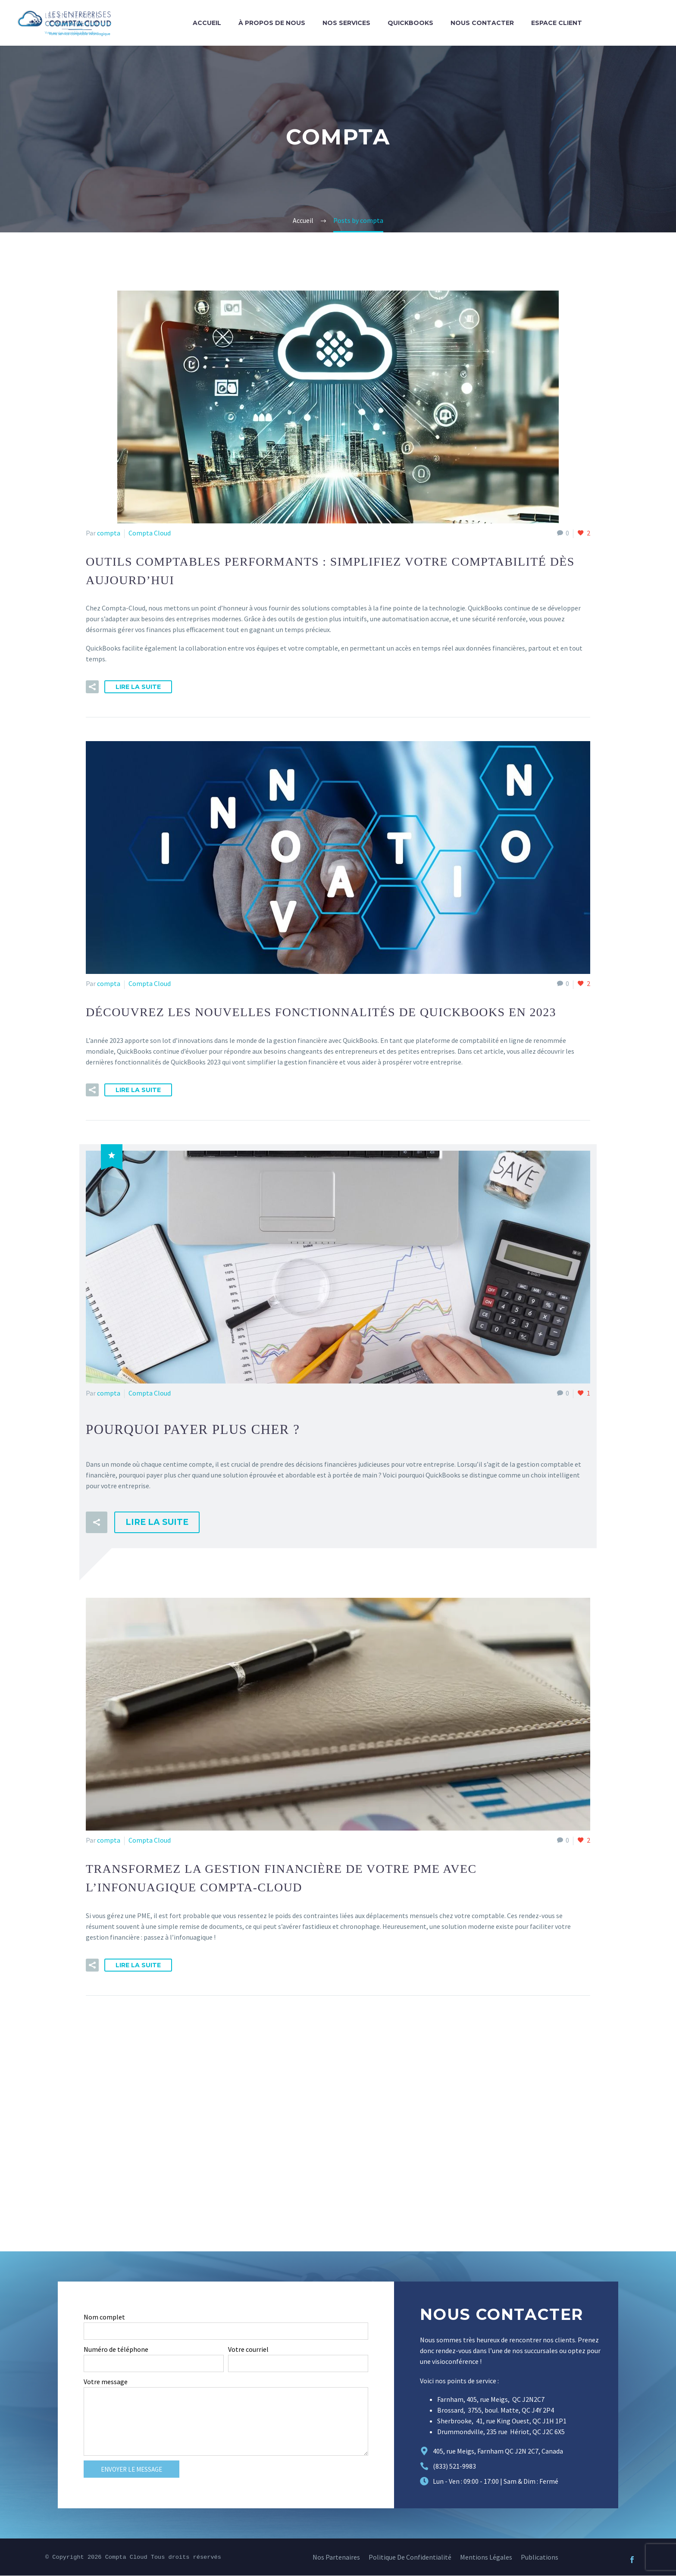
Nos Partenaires (336, 2557)
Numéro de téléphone (116, 2349)
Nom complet (104, 2317)
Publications (539, 2557)
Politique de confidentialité (410, 2557)
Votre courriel (248, 2349)
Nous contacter (482, 23)
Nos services (346, 23)
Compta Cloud (149, 533)
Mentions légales (486, 2557)
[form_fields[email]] (298, 2364)
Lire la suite (138, 687)
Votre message (106, 2382)
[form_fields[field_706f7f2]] (154, 2364)
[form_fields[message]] (226, 2422)
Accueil (207, 23)
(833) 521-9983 (454, 2466)
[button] (92, 686)
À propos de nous (271, 23)
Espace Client (556, 23)
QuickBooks (410, 23)
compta (108, 533)
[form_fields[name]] (226, 2331)
